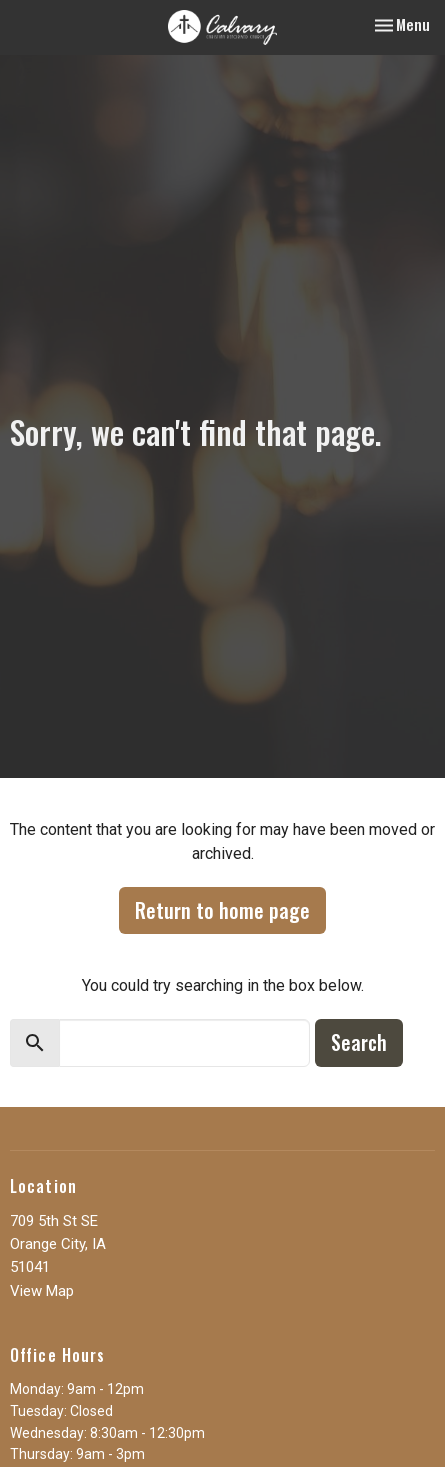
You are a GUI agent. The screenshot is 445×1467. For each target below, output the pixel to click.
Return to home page (222, 910)
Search (359, 1042)
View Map (42, 1291)
